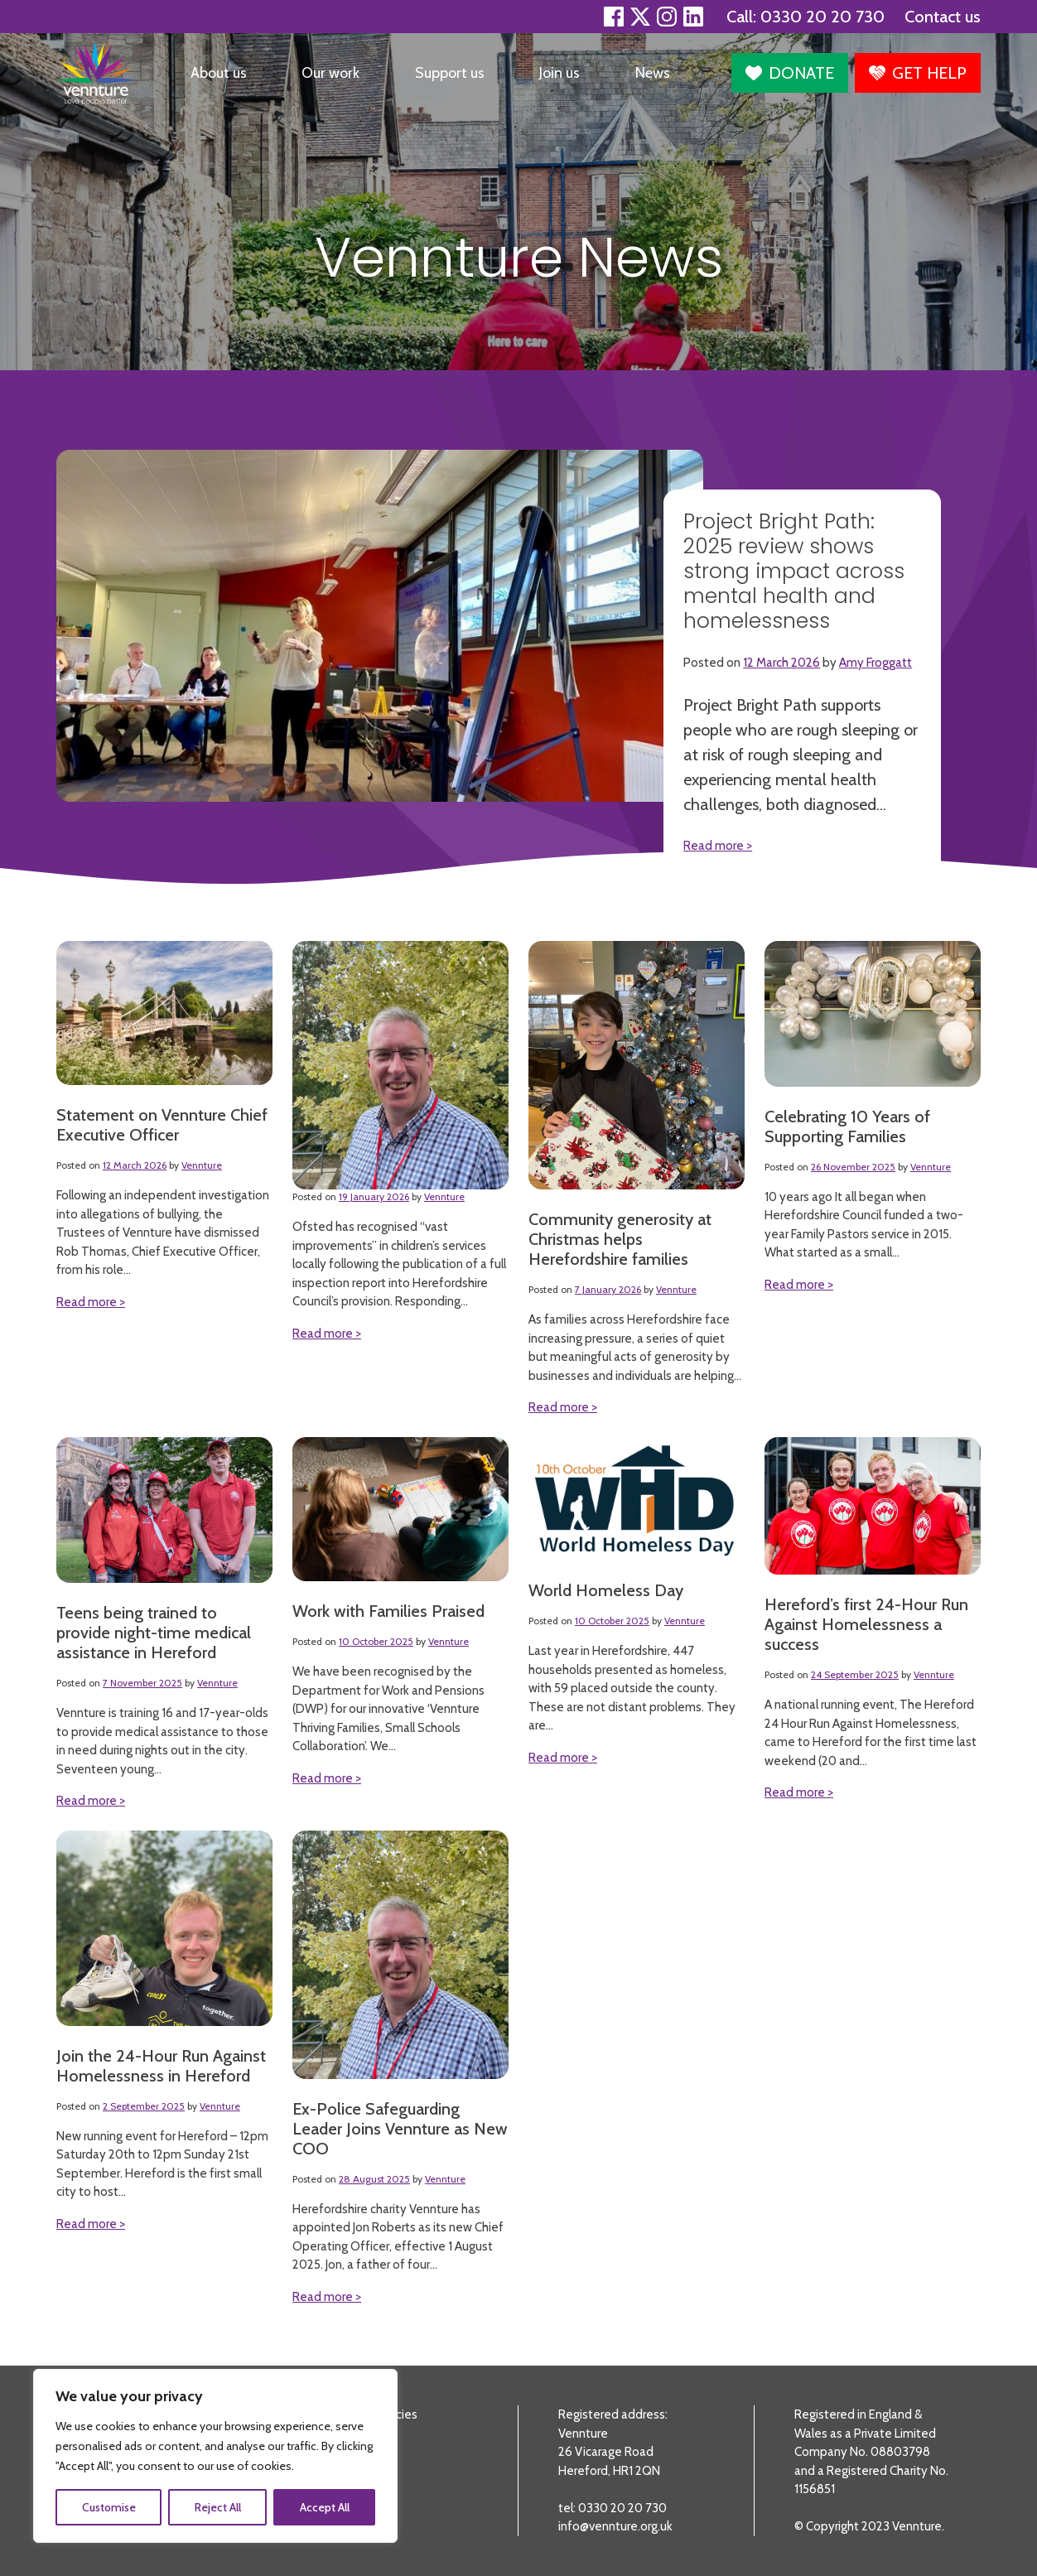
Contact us (942, 17)
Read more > (90, 1302)
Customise (109, 2507)
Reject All (218, 2507)
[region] (215, 2456)
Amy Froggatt (875, 662)
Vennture (201, 1165)
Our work (330, 73)
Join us (559, 73)
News (652, 73)
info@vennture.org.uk (615, 2526)
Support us (450, 73)
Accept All (325, 2507)
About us (219, 73)
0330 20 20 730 (822, 17)
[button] (789, 73)
